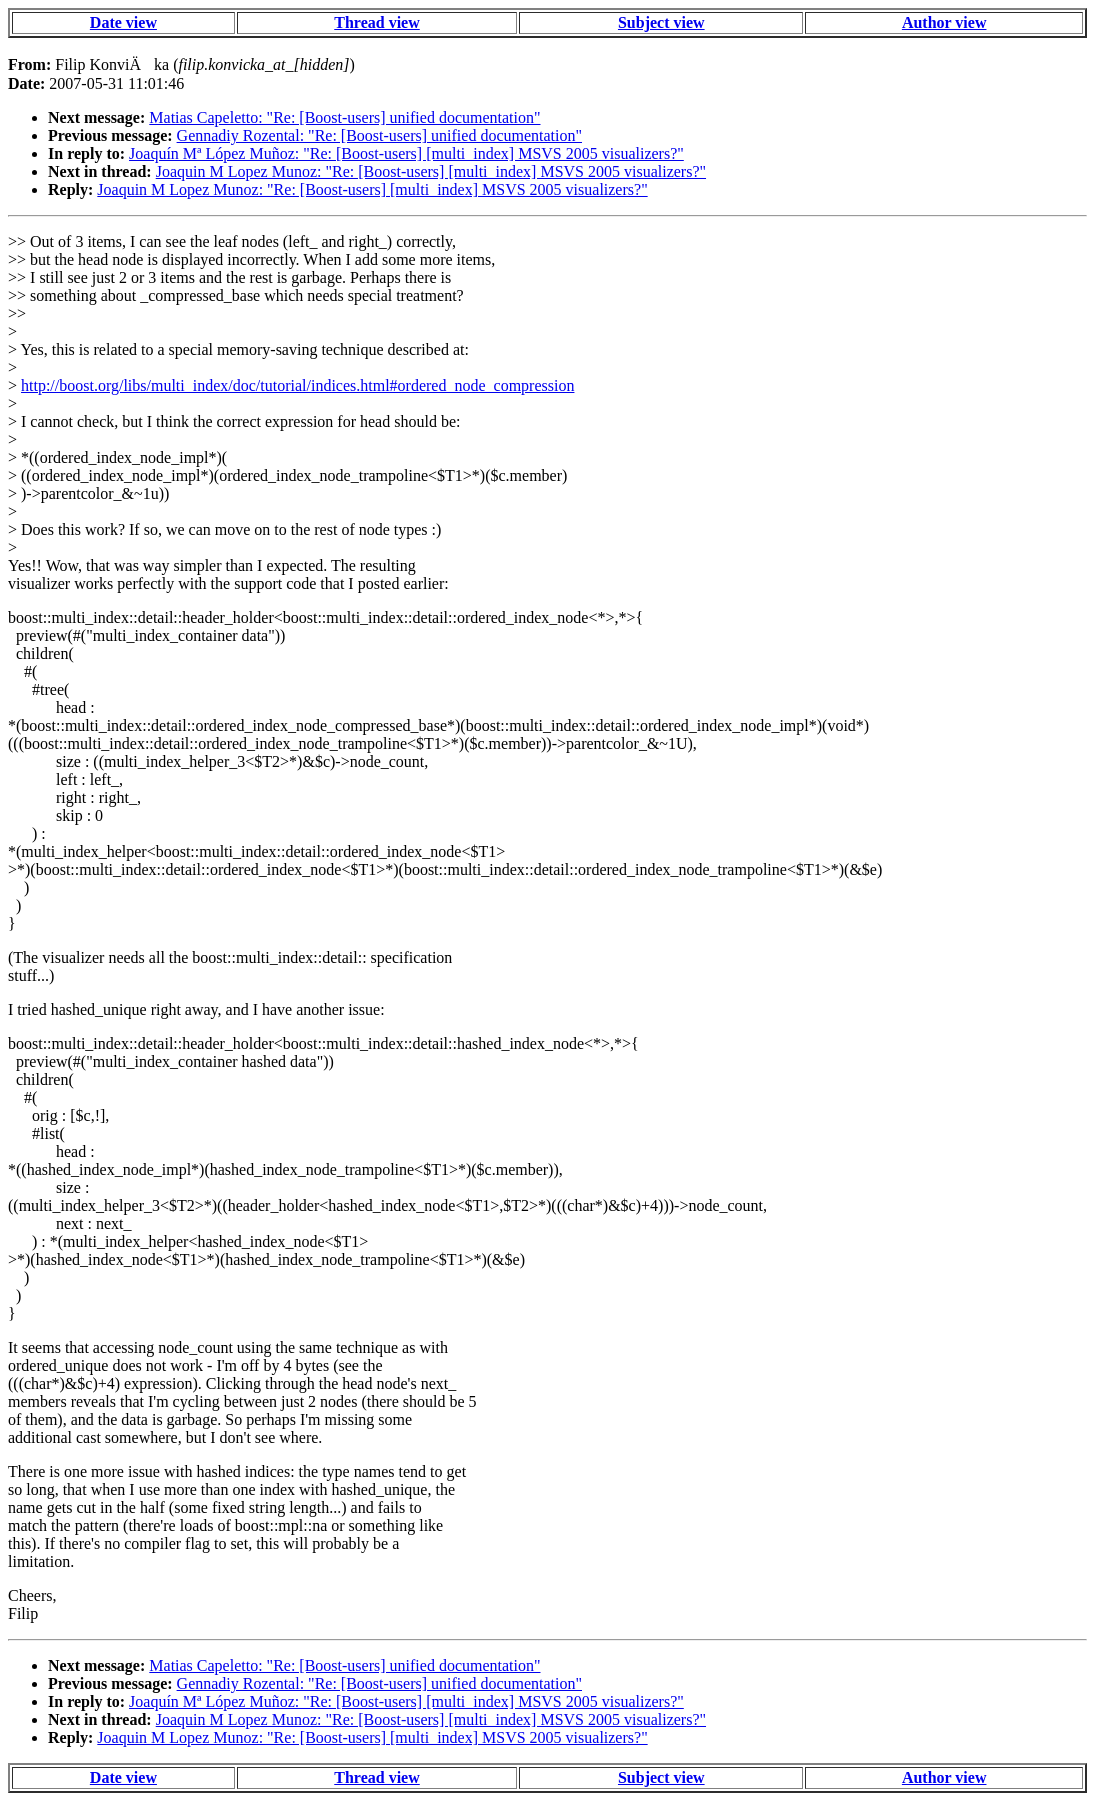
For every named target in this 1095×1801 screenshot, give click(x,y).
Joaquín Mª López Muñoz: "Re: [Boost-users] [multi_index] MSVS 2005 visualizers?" (406, 153)
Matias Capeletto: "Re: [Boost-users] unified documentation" (344, 117)
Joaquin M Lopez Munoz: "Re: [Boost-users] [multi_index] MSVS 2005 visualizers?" (431, 171)
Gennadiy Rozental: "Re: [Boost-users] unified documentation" (379, 135)
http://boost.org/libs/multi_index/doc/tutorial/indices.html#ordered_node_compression (297, 385)
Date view (123, 22)
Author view (944, 22)
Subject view (661, 22)
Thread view (376, 22)
